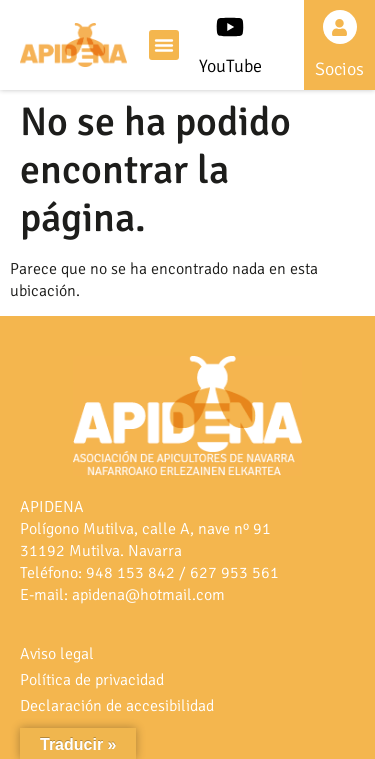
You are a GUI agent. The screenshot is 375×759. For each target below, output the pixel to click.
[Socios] (340, 27)
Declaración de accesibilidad (117, 706)
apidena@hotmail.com (148, 595)
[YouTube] (230, 27)
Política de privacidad (92, 680)
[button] (164, 45)
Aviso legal (57, 654)
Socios (339, 69)
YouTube (230, 66)
